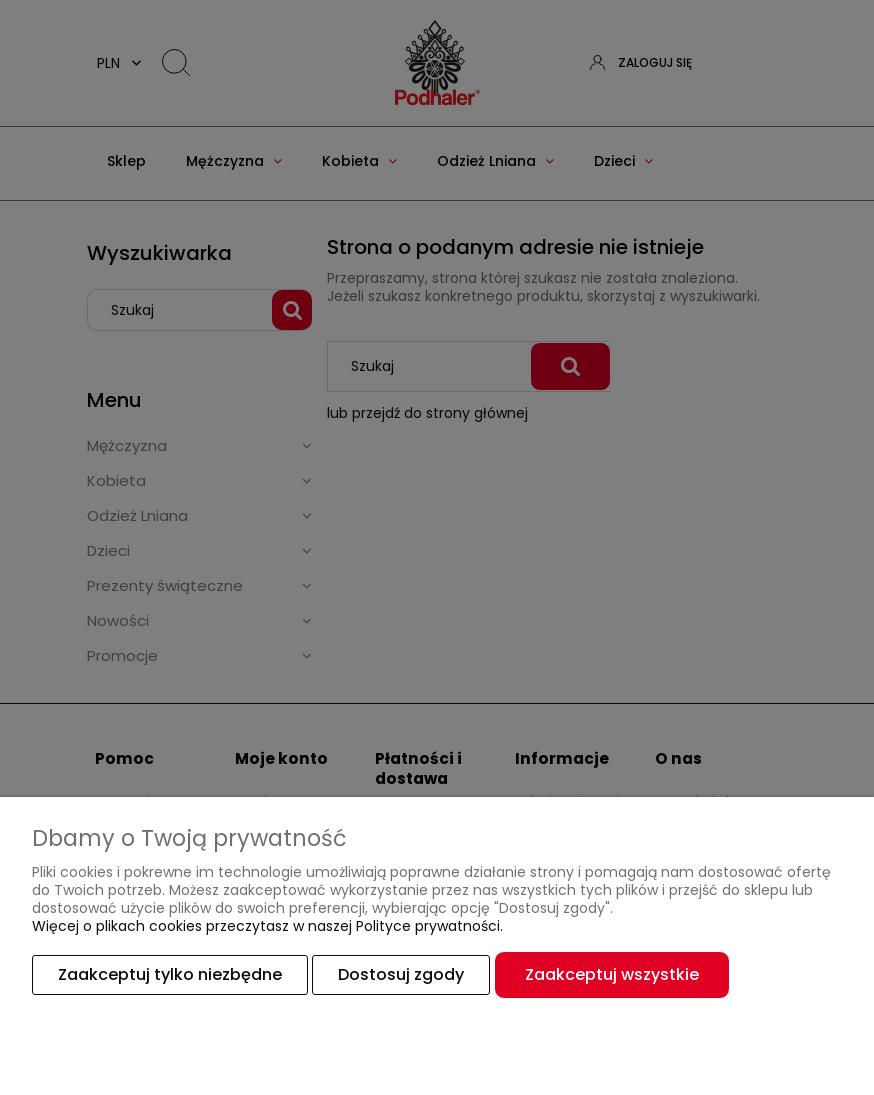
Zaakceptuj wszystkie (612, 974)
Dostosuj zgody (401, 974)
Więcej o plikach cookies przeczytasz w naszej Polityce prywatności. (267, 926)
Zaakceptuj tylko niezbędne (170, 974)
